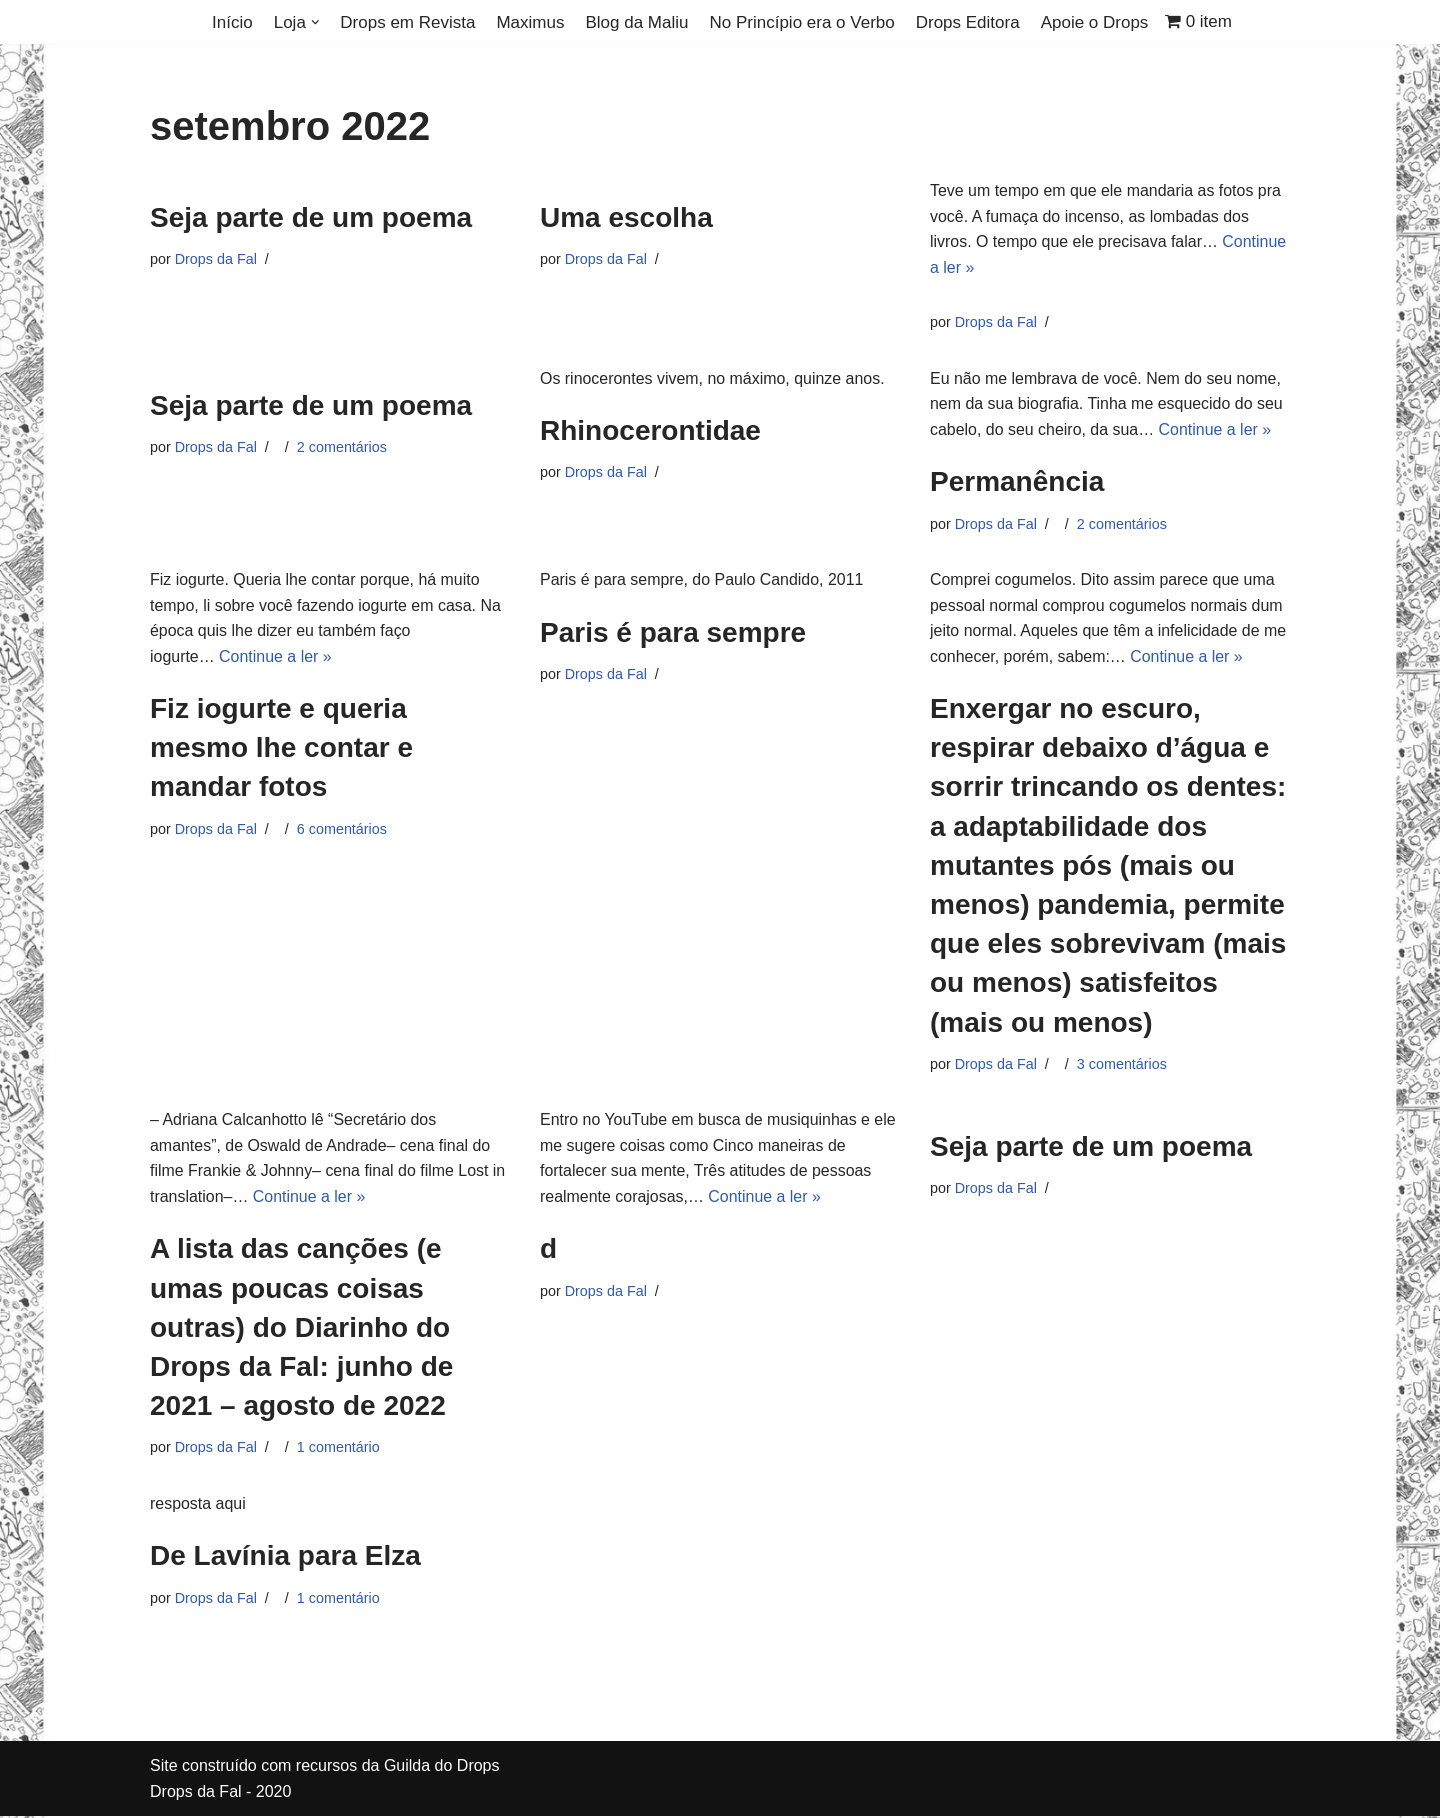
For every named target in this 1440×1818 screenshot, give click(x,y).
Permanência (1017, 482)
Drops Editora (968, 22)
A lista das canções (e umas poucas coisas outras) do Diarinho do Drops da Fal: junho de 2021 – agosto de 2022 (301, 1329)
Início (232, 22)
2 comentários (342, 447)
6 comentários (342, 830)
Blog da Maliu (636, 22)
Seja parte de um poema (311, 217)
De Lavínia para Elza (285, 1557)
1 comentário (338, 1449)
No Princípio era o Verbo (801, 22)
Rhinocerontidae (650, 431)
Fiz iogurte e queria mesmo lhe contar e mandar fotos (281, 748)
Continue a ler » (1215, 429)
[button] (315, 22)
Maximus (530, 22)
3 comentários (1122, 1065)
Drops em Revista (407, 22)
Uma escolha (626, 217)
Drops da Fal (216, 259)
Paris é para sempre (673, 632)
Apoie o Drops (1095, 22)
